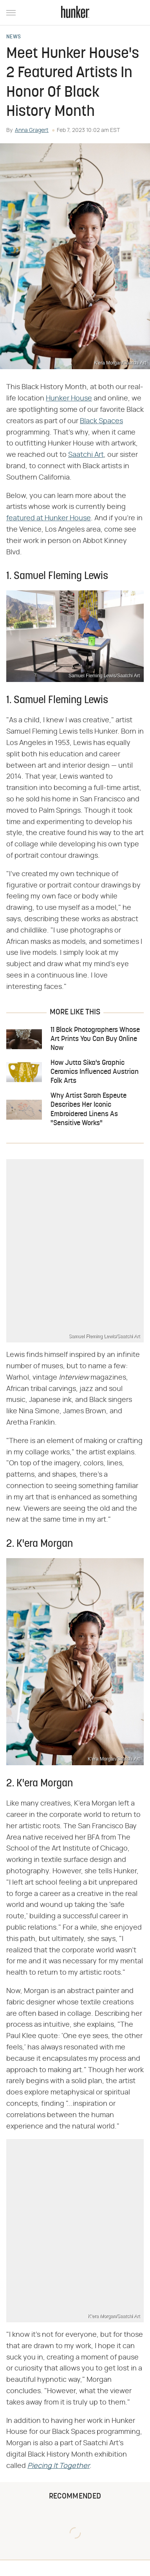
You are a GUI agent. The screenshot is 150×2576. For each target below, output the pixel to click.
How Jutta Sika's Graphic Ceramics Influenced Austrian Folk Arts (95, 1072)
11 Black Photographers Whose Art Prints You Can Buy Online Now (95, 1039)
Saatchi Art (86, 454)
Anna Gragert (32, 130)
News (13, 37)
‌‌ (58, 2466)
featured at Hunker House (48, 518)
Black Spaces (101, 421)
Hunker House (69, 398)
